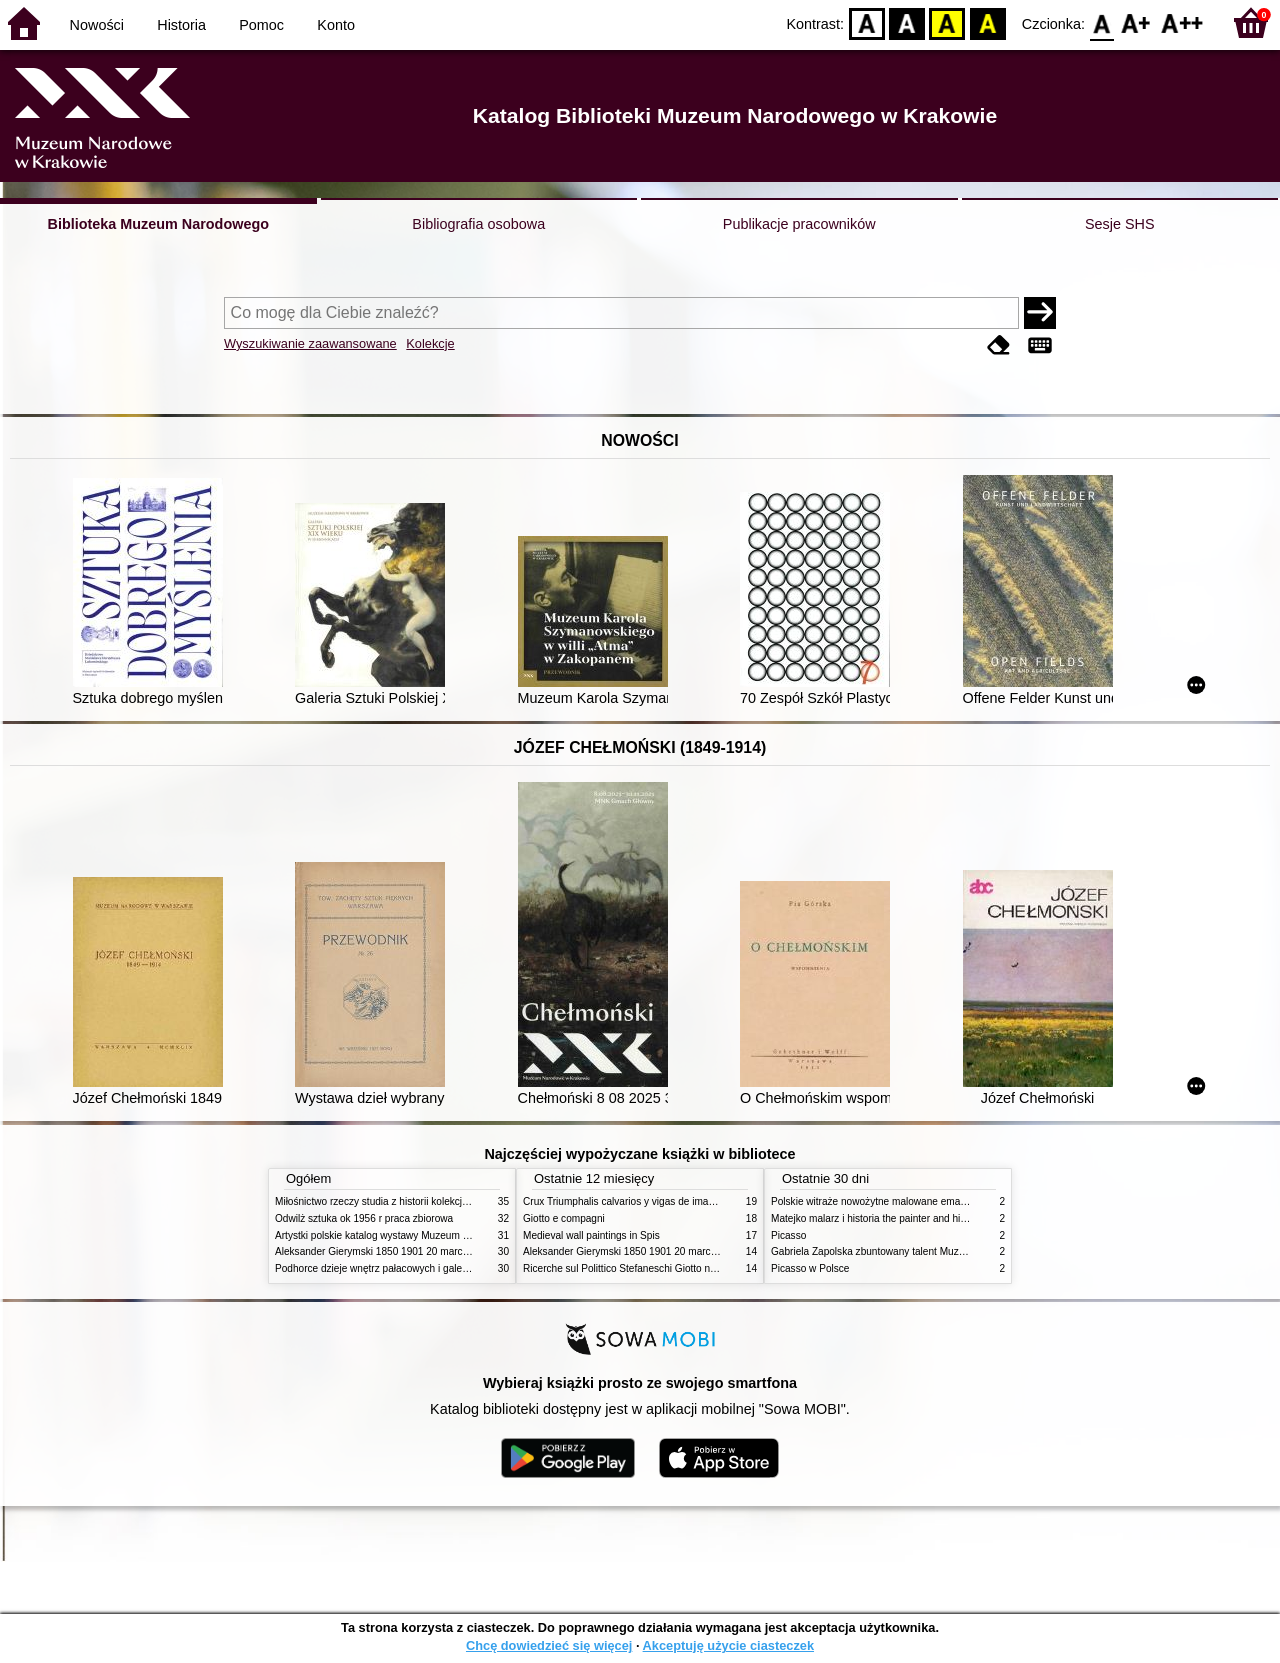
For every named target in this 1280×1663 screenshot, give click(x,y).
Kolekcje (430, 343)
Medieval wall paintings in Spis (591, 1235)
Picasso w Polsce (810, 1268)
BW (907, 22)
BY (987, 22)
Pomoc (261, 25)
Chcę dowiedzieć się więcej (549, 1645)
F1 (1136, 22)
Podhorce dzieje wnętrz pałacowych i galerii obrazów (393, 1268)
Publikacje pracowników (799, 224)
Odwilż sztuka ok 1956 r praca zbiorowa (364, 1218)
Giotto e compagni (564, 1218)
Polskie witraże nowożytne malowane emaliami (876, 1201)
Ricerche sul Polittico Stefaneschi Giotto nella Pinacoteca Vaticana (671, 1268)
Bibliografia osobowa (478, 224)
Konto (336, 25)
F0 (1101, 22)
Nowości (97, 25)
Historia (181, 25)
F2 (1182, 22)
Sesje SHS (1120, 224)
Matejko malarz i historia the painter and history (876, 1218)
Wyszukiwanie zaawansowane (310, 343)
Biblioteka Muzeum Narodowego (158, 224)
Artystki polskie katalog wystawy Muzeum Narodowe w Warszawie (422, 1235)
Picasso (788, 1235)
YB (947, 22)
